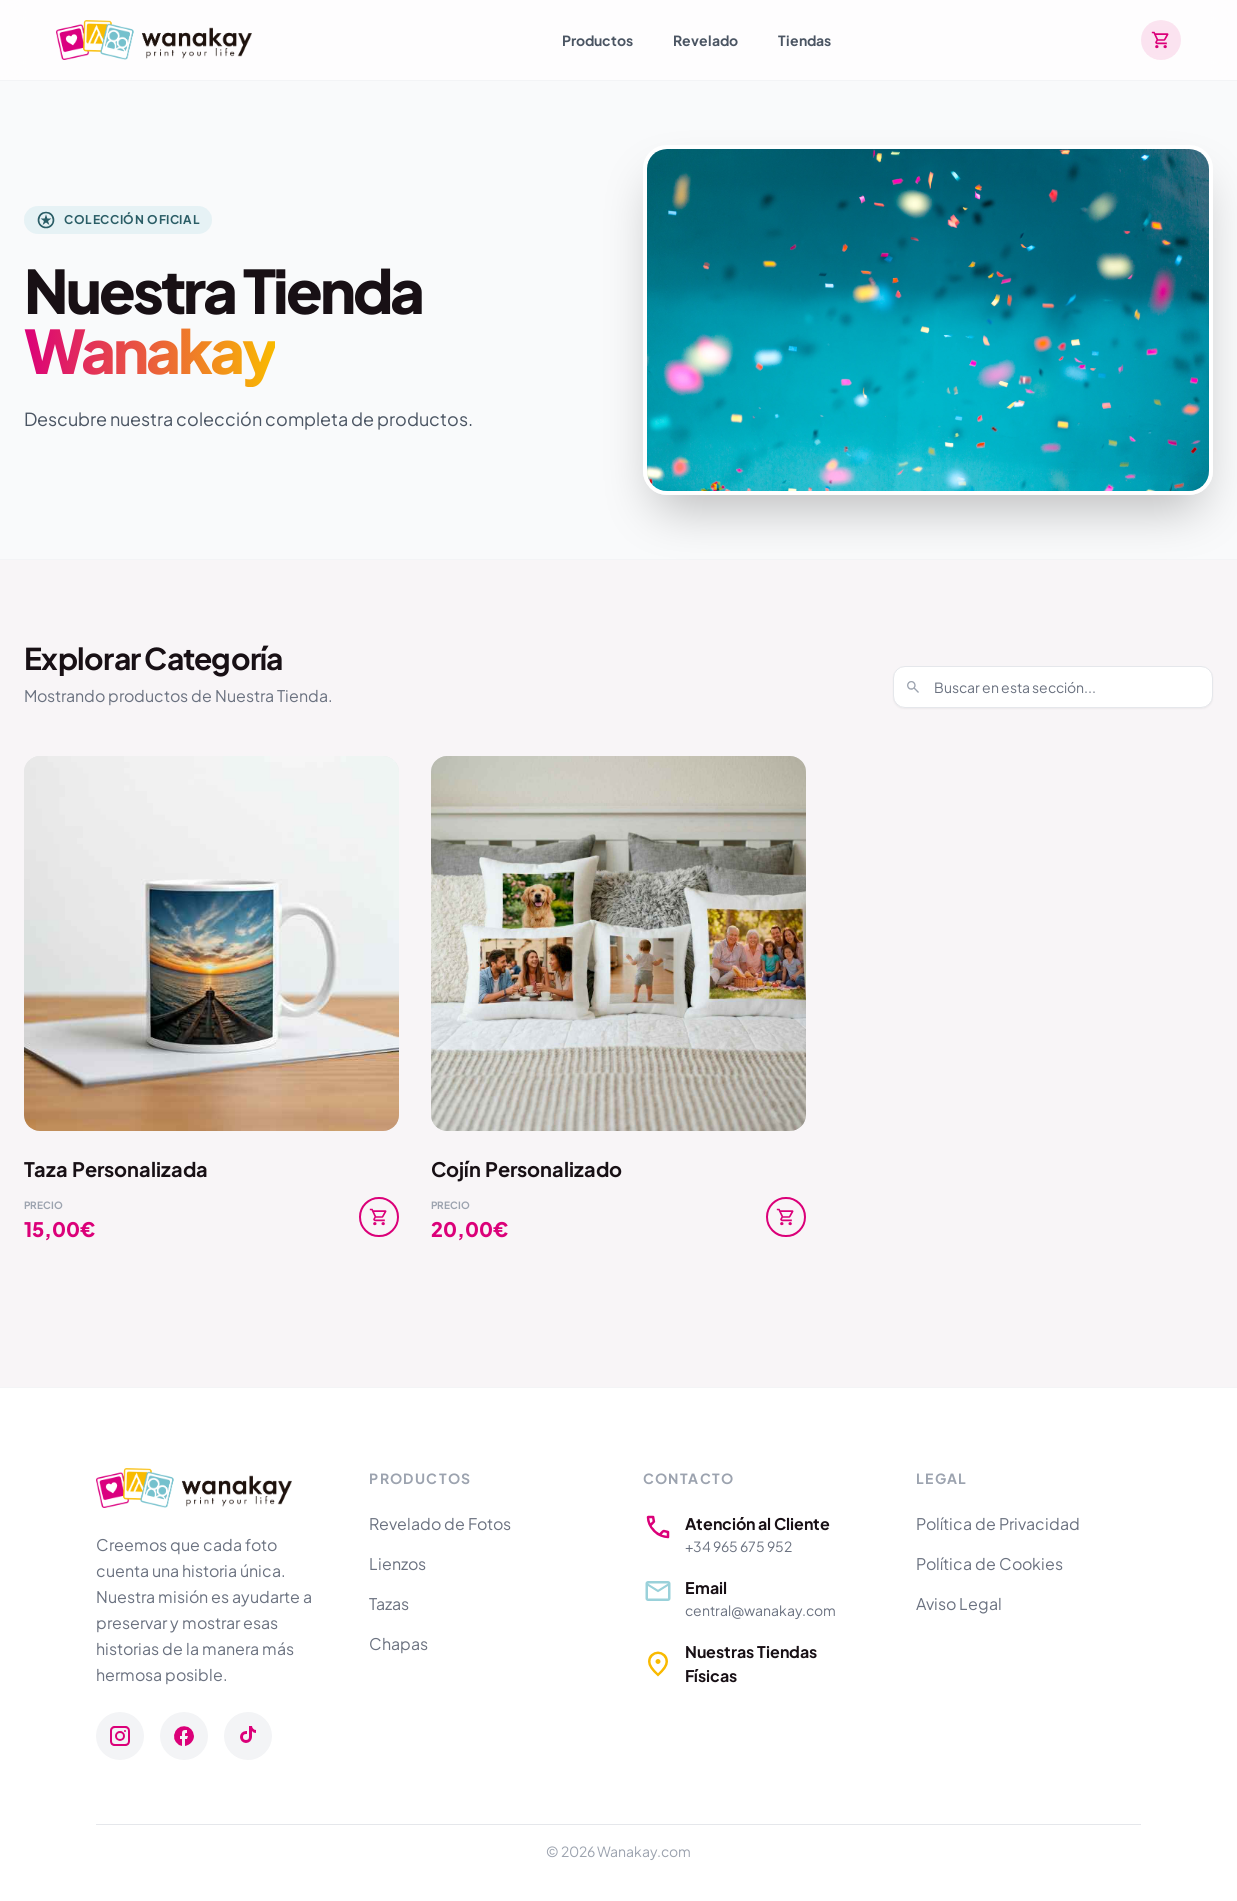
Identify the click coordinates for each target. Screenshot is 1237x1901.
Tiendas (804, 40)
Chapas (398, 1643)
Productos (597, 40)
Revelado (705, 40)
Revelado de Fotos (440, 1523)
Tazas (389, 1603)
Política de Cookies (989, 1563)
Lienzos (397, 1563)
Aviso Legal (959, 1603)
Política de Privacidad (998, 1523)
